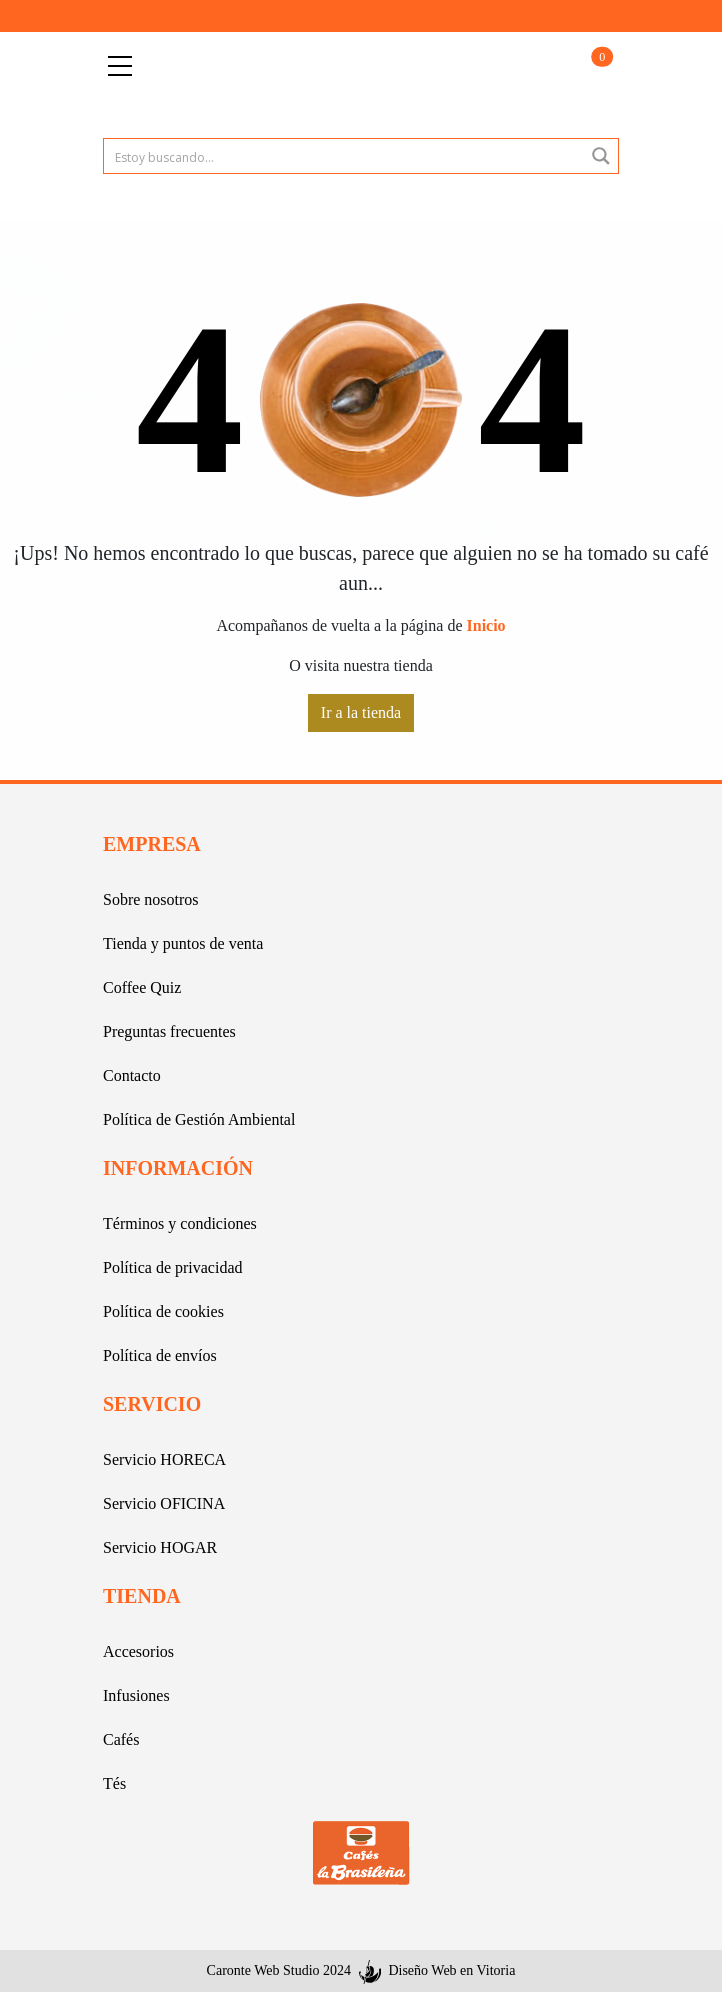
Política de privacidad (173, 1267)
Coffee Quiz (142, 987)
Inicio (486, 625)
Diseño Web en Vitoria (451, 1970)
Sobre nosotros (151, 899)
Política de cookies (163, 1311)
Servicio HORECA (164, 1459)
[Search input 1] (345, 156)
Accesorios (138, 1651)
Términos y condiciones (180, 1223)
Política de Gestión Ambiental (199, 1119)
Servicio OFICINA (164, 1503)
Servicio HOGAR (160, 1547)
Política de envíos (160, 1355)
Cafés (121, 1739)
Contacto (132, 1075)
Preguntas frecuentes (169, 1031)
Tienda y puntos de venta (183, 943)
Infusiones (136, 1695)
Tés (114, 1783)
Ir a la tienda (361, 712)
